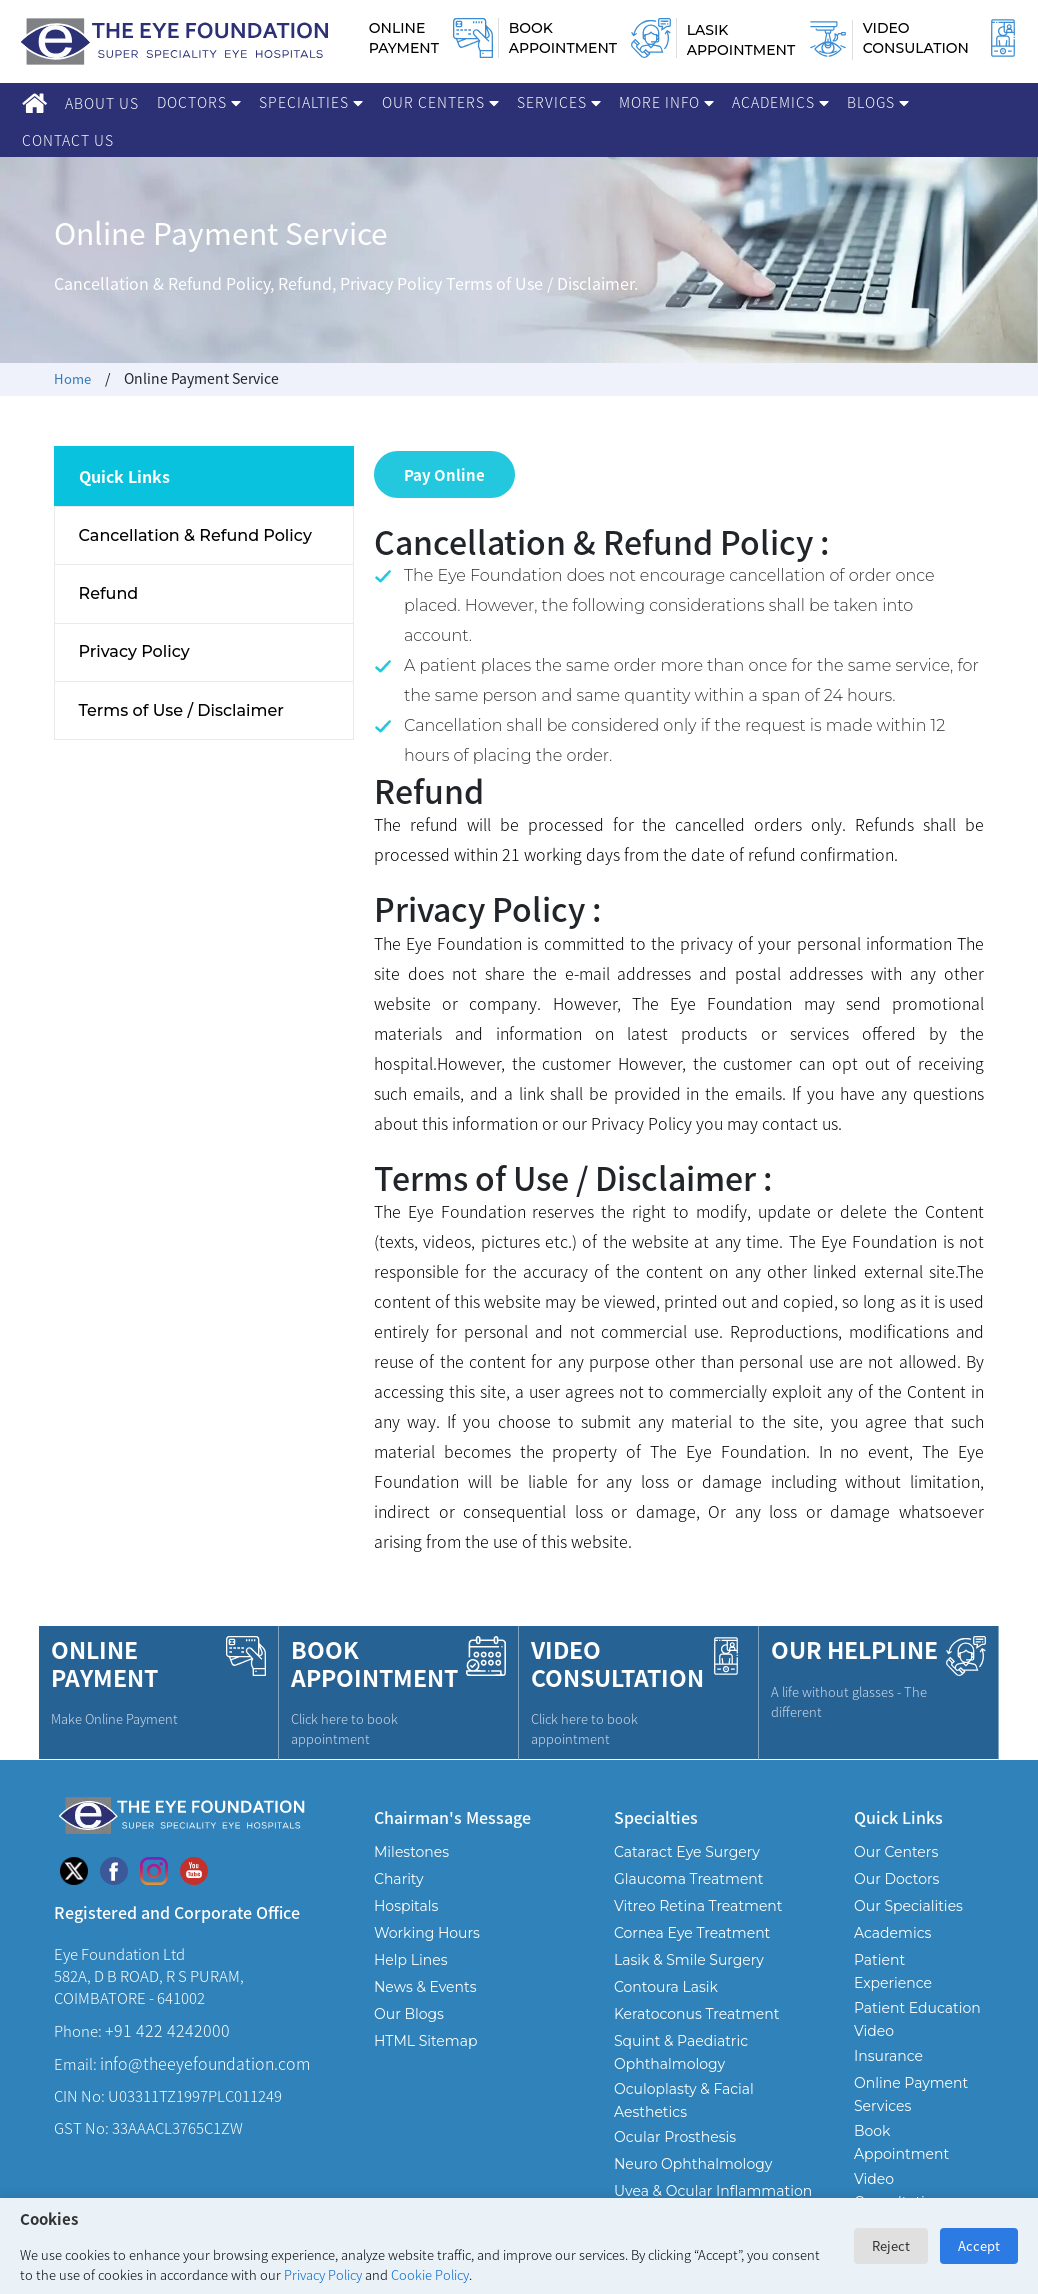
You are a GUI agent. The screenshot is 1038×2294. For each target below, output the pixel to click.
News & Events (425, 1981)
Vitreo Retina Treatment (698, 1900)
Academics (780, 102)
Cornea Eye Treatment (692, 1927)
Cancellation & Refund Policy (196, 536)
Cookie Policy (430, 2274)
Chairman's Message (452, 1810)
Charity (399, 1873)
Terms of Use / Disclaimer (182, 719)
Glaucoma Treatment (689, 1873)
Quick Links (898, 1810)
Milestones (411, 1846)
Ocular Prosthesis (675, 2131)
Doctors (199, 102)
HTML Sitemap (425, 2035)
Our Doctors (896, 1873)
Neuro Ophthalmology (693, 2158)
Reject (891, 2245)
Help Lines (411, 1954)
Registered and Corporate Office (177, 1905)
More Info (666, 102)
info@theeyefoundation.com (205, 2057)
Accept (979, 2245)
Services (559, 102)
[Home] (34, 103)
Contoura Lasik (666, 1981)
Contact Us (68, 140)
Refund (110, 597)
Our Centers (440, 102)
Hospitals (406, 1900)
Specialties (311, 102)
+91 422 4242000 (167, 2024)
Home (73, 378)
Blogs (878, 102)
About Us (102, 103)
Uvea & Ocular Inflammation (713, 2185)
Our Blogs (409, 2008)
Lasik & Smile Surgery (689, 1954)
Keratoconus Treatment (696, 2008)
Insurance (888, 2050)
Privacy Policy (323, 2274)
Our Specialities (908, 1900)
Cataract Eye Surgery (687, 1846)
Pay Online (444, 470)
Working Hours (427, 1927)
